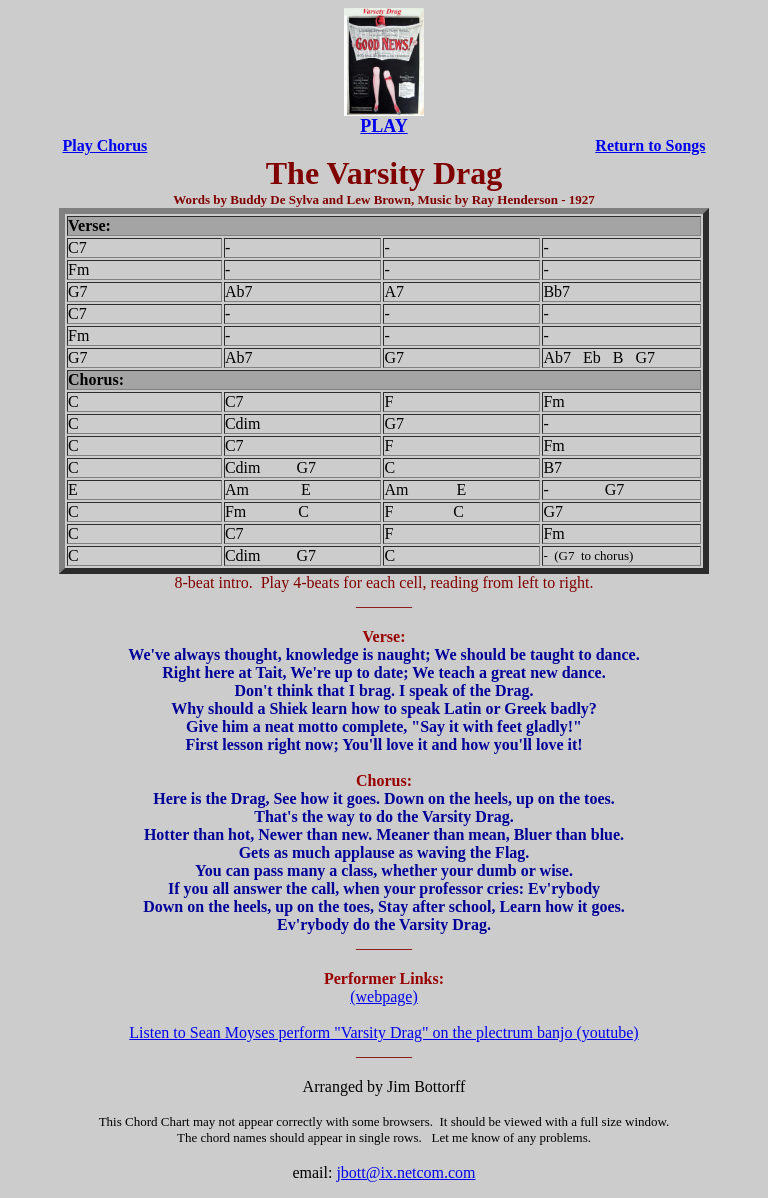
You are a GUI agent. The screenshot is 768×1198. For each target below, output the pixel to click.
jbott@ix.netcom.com (405, 1172)
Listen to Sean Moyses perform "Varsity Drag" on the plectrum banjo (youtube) (383, 1032)
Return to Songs (650, 145)
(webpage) (384, 996)
